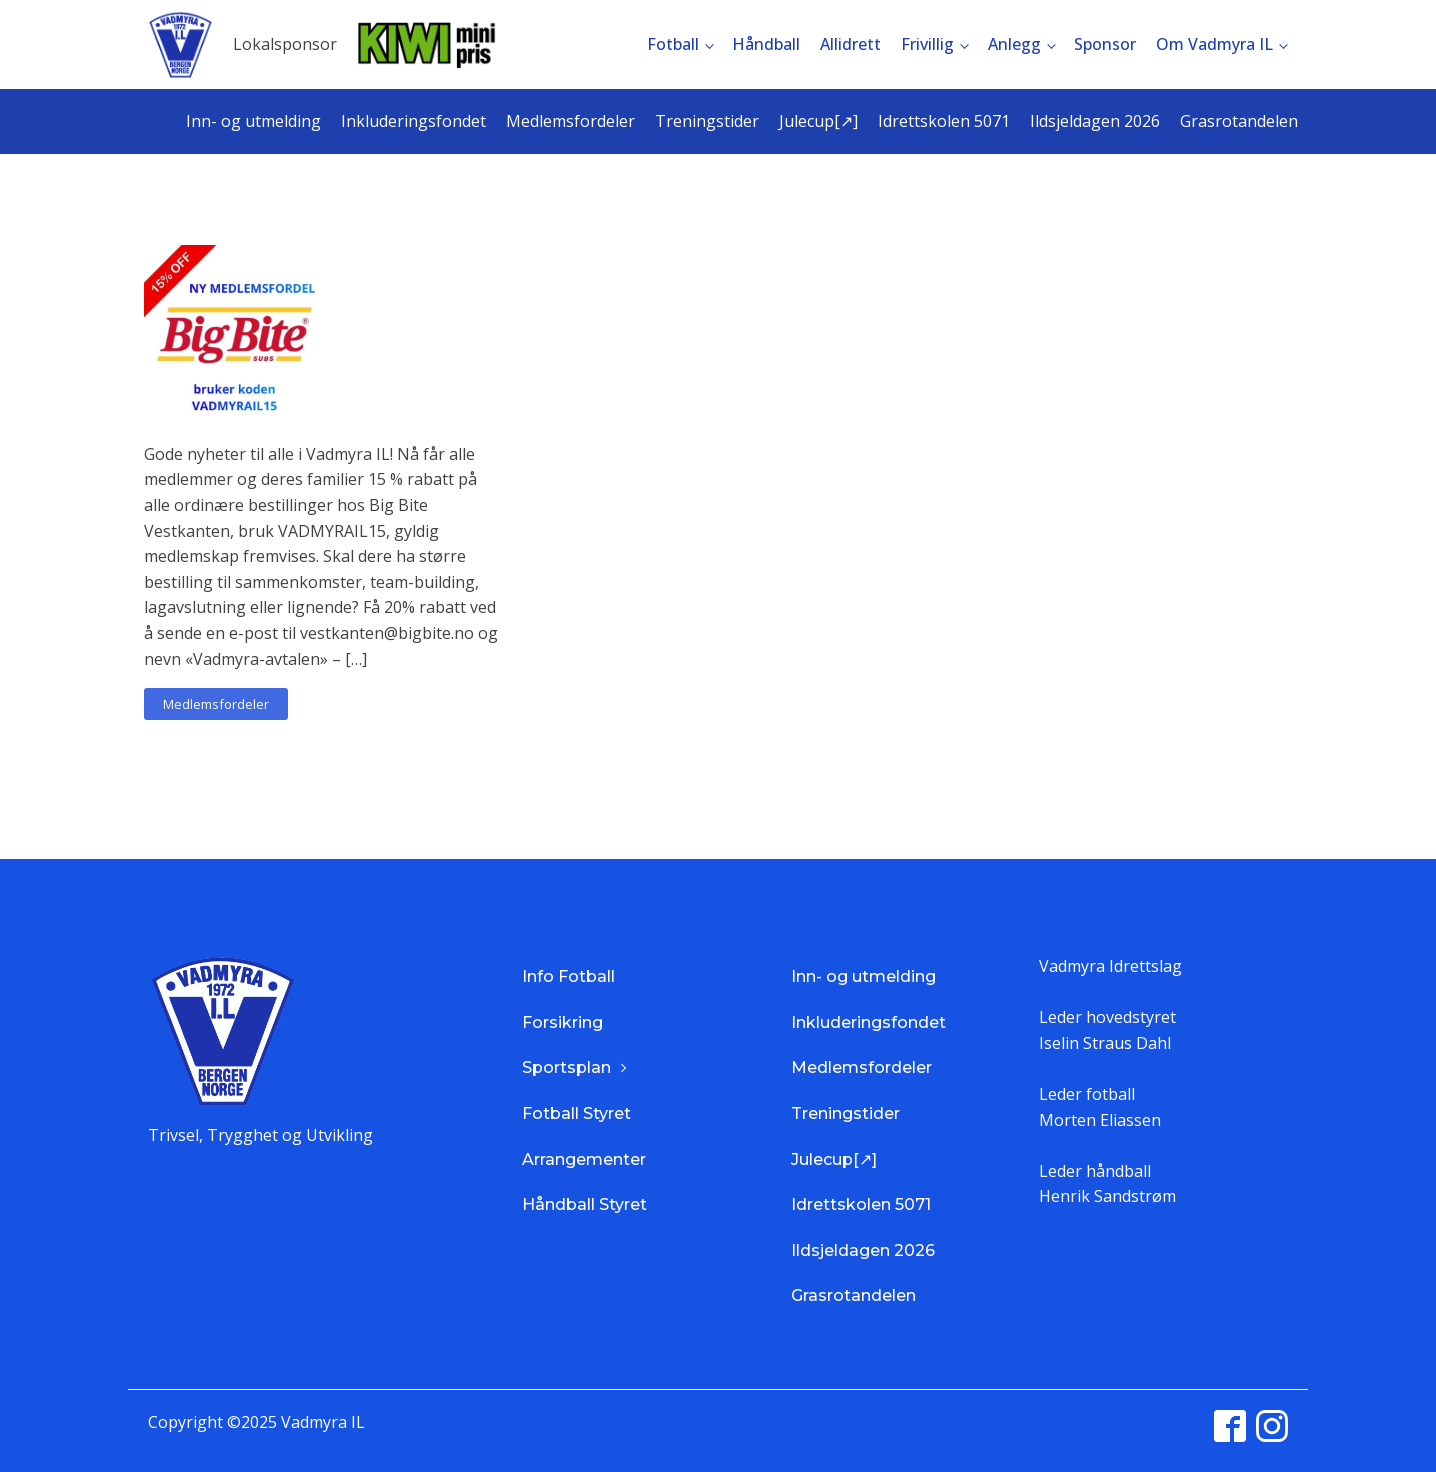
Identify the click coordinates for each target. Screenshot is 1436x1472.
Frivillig (927, 44)
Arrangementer (584, 1159)
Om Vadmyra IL (1214, 44)
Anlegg (1014, 44)
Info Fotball (568, 976)
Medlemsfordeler (570, 121)
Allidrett (850, 44)
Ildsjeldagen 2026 (1095, 121)
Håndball (766, 44)
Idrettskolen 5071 (944, 121)
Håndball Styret (584, 1204)
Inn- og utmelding (253, 121)
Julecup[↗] (818, 121)
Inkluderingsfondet (413, 121)
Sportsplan (566, 1067)
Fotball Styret (576, 1113)
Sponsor (1105, 44)
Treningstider (707, 121)
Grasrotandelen (1239, 121)
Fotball (673, 44)
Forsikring (562, 1022)
